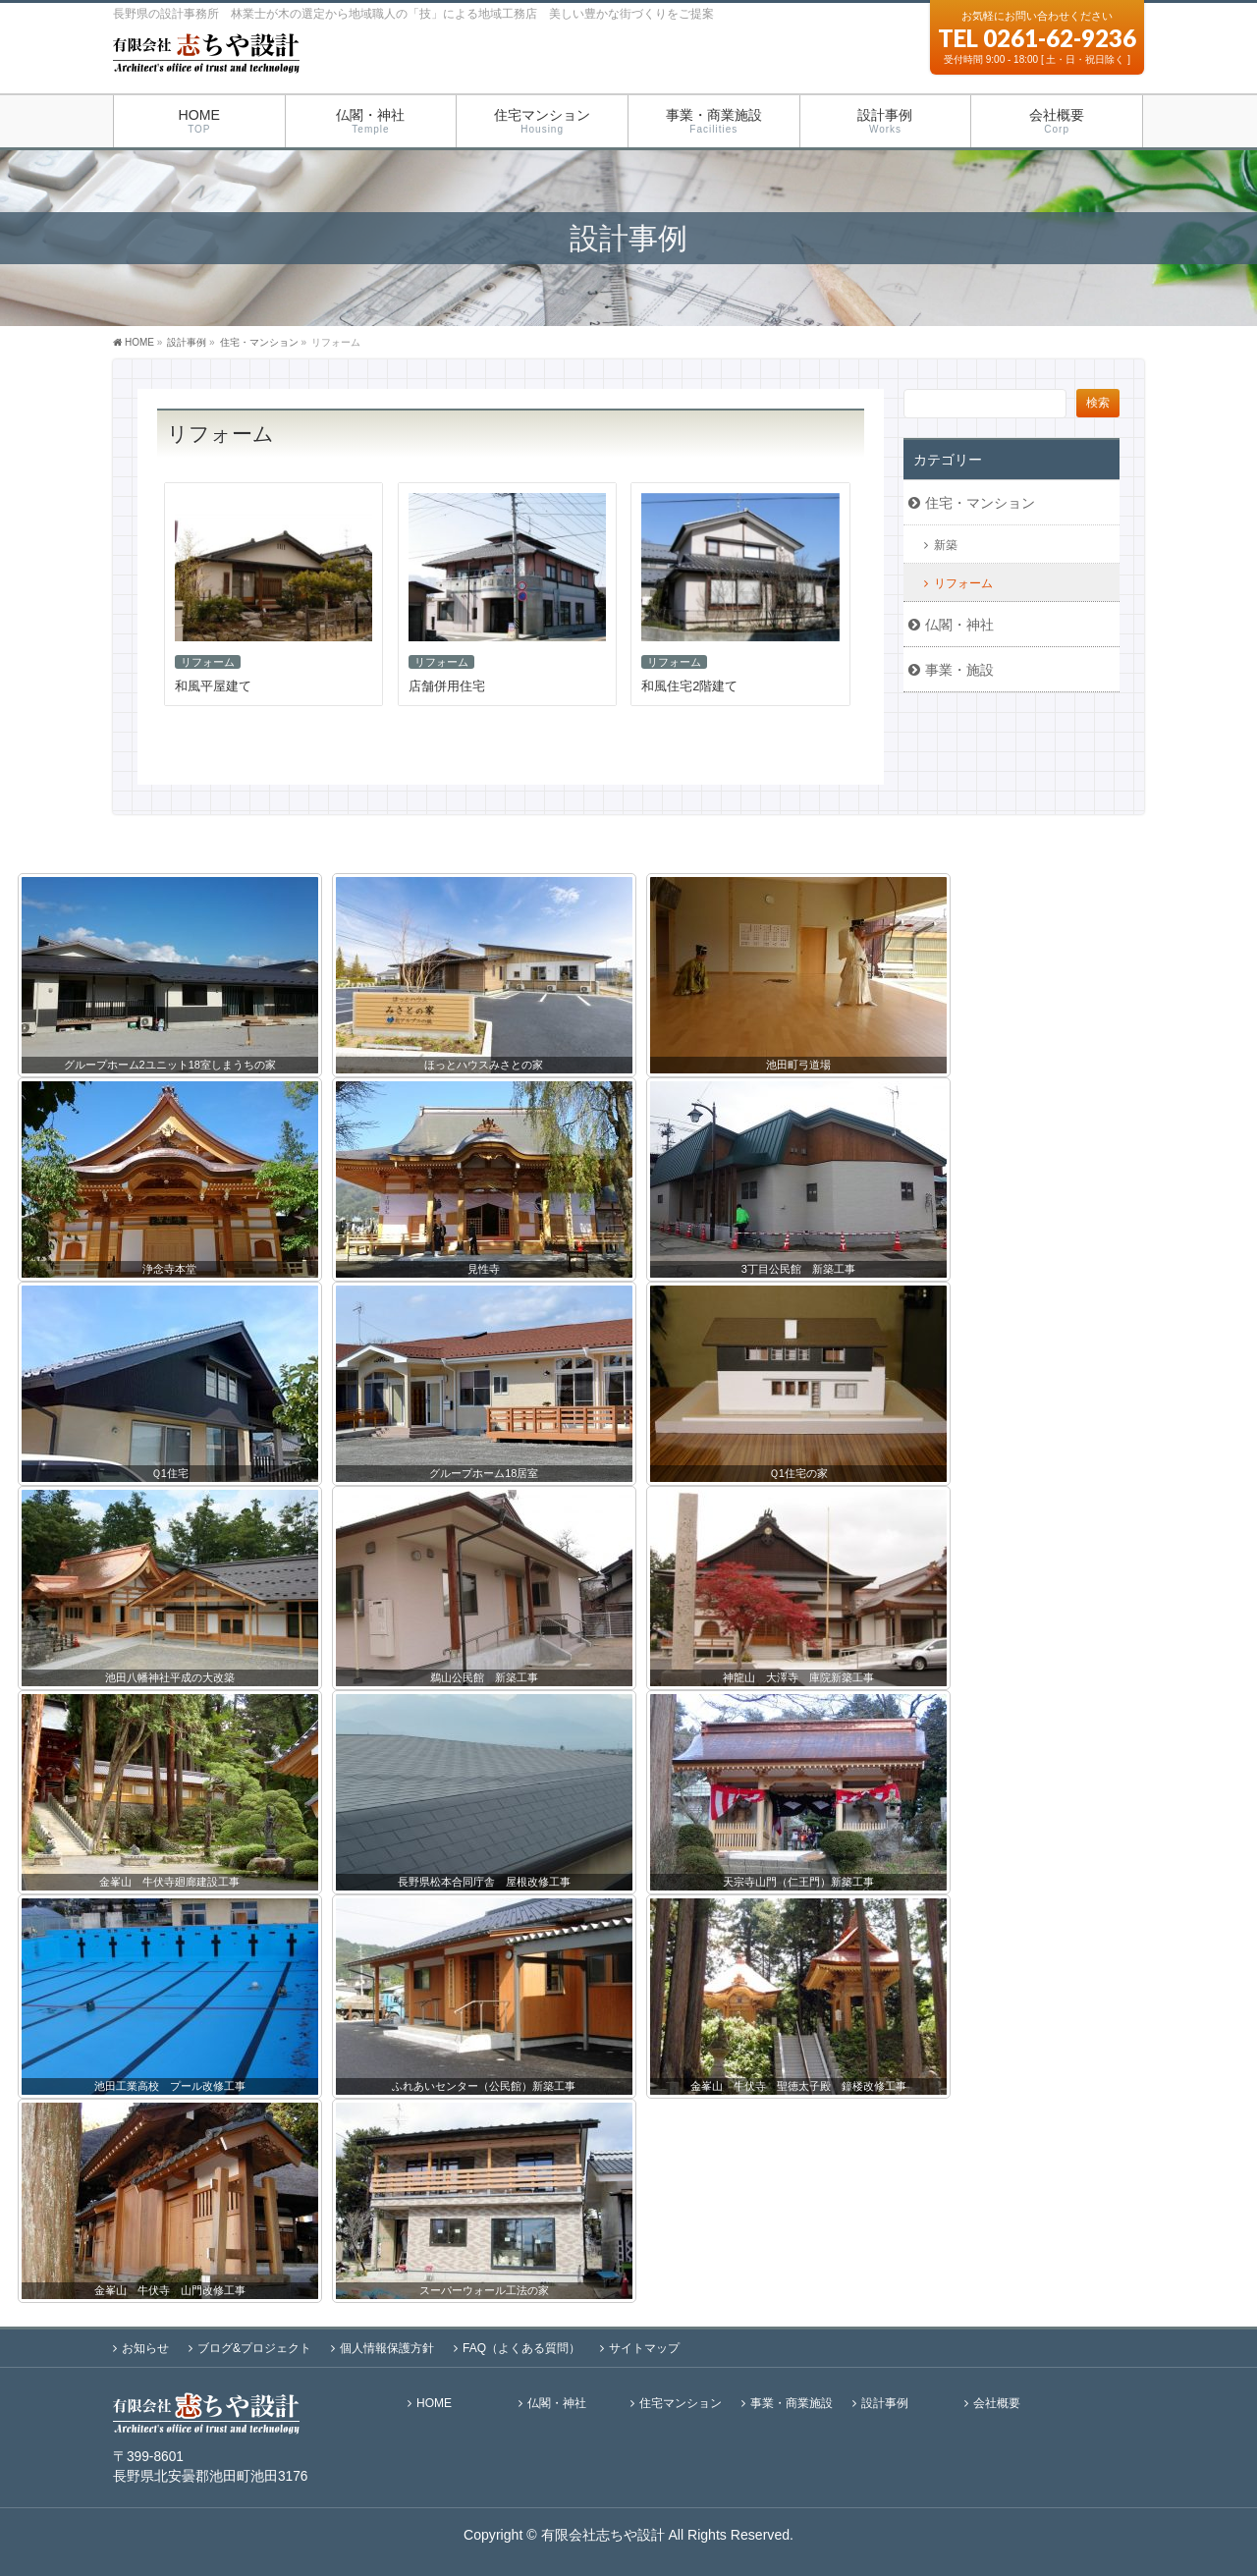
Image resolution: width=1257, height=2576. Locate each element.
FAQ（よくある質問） (521, 2348)
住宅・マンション (259, 342)
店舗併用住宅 (447, 686)
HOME (434, 2403)
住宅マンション (680, 2403)
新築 (945, 545)
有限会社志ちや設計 (603, 2535)
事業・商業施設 (791, 2403)
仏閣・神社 (959, 624)
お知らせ (145, 2348)
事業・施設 (959, 670)
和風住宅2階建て (689, 686)
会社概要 (996, 2403)
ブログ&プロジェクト (254, 2348)
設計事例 (884, 2403)
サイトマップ (644, 2348)
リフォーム (208, 662)
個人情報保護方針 (387, 2348)
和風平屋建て (213, 686)
